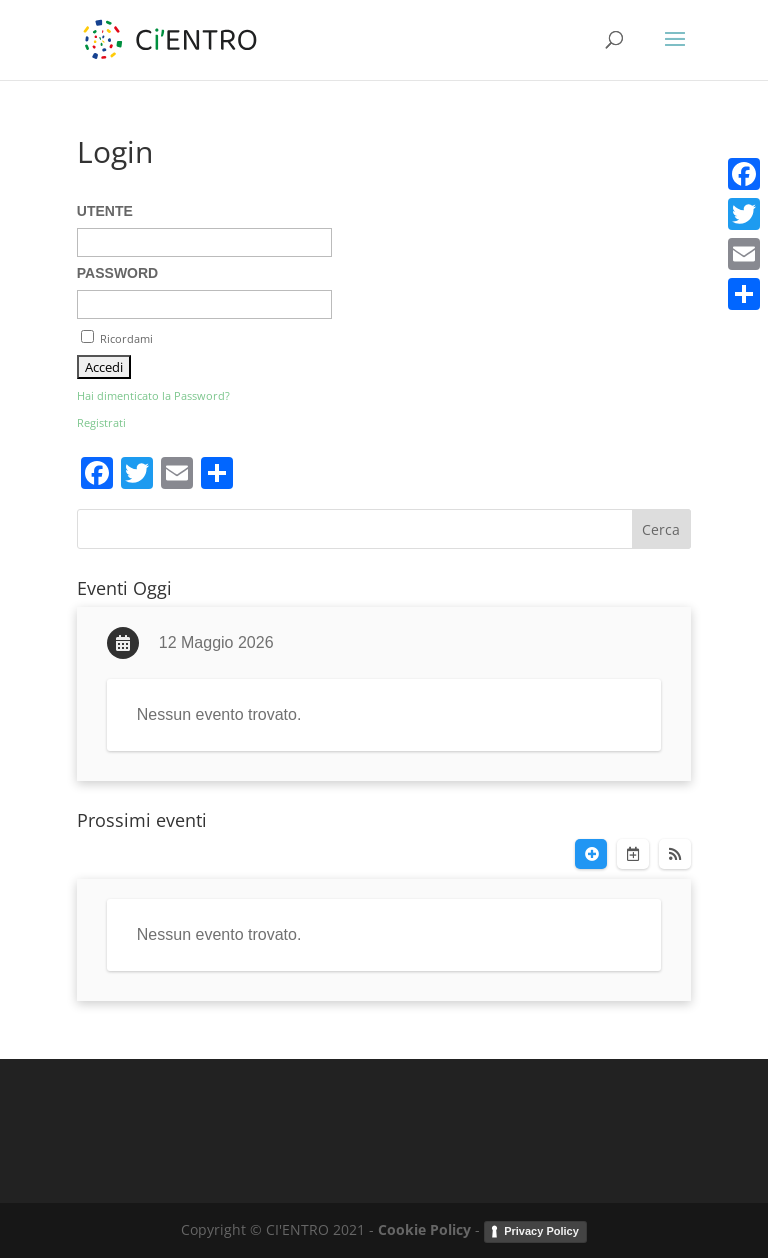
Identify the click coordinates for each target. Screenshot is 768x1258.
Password (117, 273)
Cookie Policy (424, 1229)
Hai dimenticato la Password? (153, 395)
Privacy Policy (541, 1231)
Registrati (101, 422)
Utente (105, 211)
